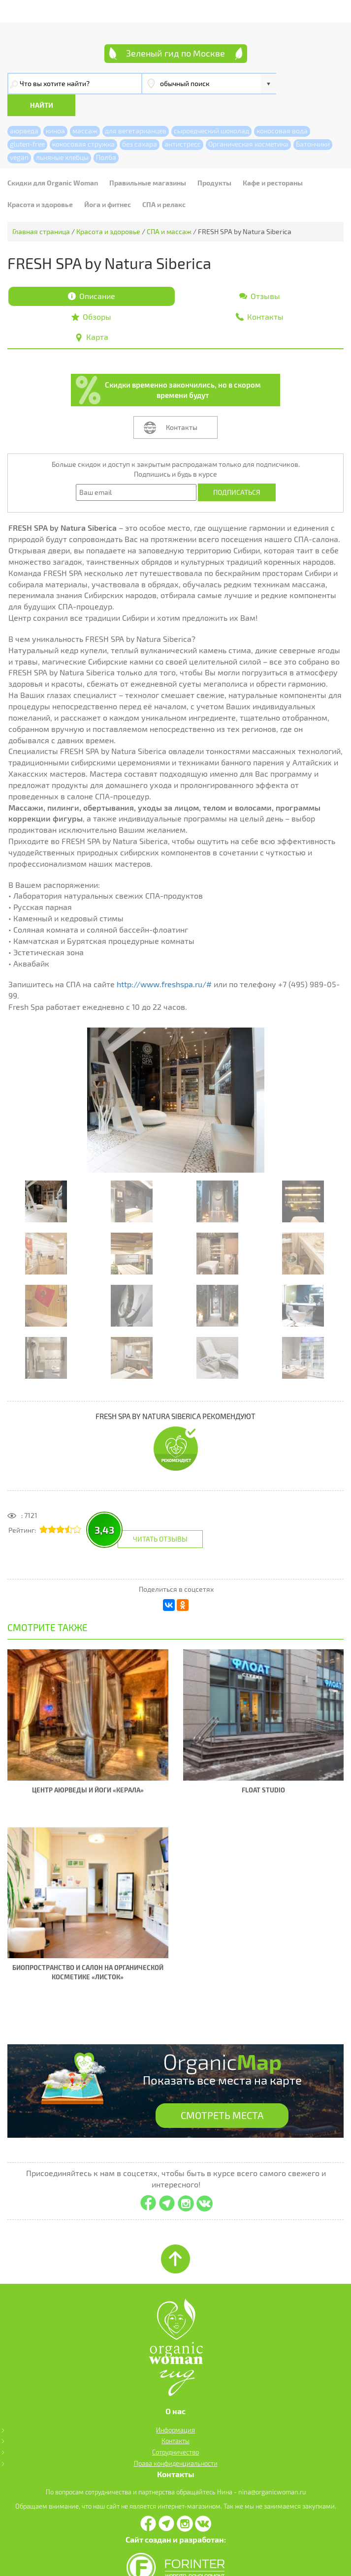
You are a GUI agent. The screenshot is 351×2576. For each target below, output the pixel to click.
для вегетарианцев (135, 109)
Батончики (313, 122)
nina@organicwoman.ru (272, 2471)
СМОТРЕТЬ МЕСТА (222, 2094)
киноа (55, 109)
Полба (106, 135)
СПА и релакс (164, 183)
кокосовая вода (282, 109)
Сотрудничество (175, 2431)
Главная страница (41, 210)
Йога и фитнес (107, 183)
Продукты (214, 161)
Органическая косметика (248, 122)
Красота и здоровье (40, 183)
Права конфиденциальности (176, 2443)
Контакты (181, 406)
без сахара (139, 122)
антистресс (182, 122)
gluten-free (27, 122)
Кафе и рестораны (273, 161)
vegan (19, 135)
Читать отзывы (160, 1518)
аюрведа (24, 109)
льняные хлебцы (62, 135)
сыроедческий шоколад (211, 109)
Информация (175, 2409)
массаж (84, 109)
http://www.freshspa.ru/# (164, 963)
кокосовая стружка (83, 122)
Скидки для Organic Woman (52, 161)
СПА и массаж (169, 210)
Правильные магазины (147, 161)
